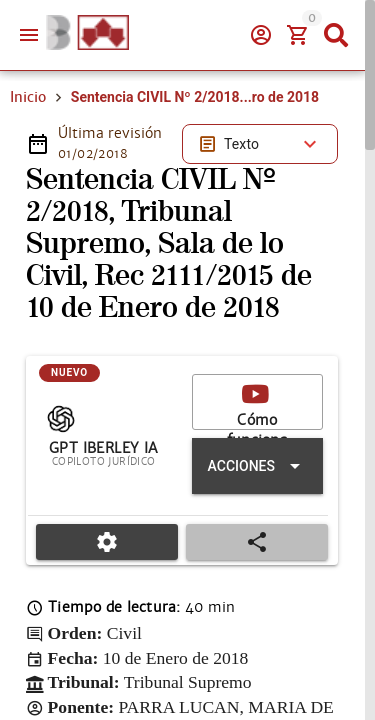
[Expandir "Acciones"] (257, 466)
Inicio (28, 97)
